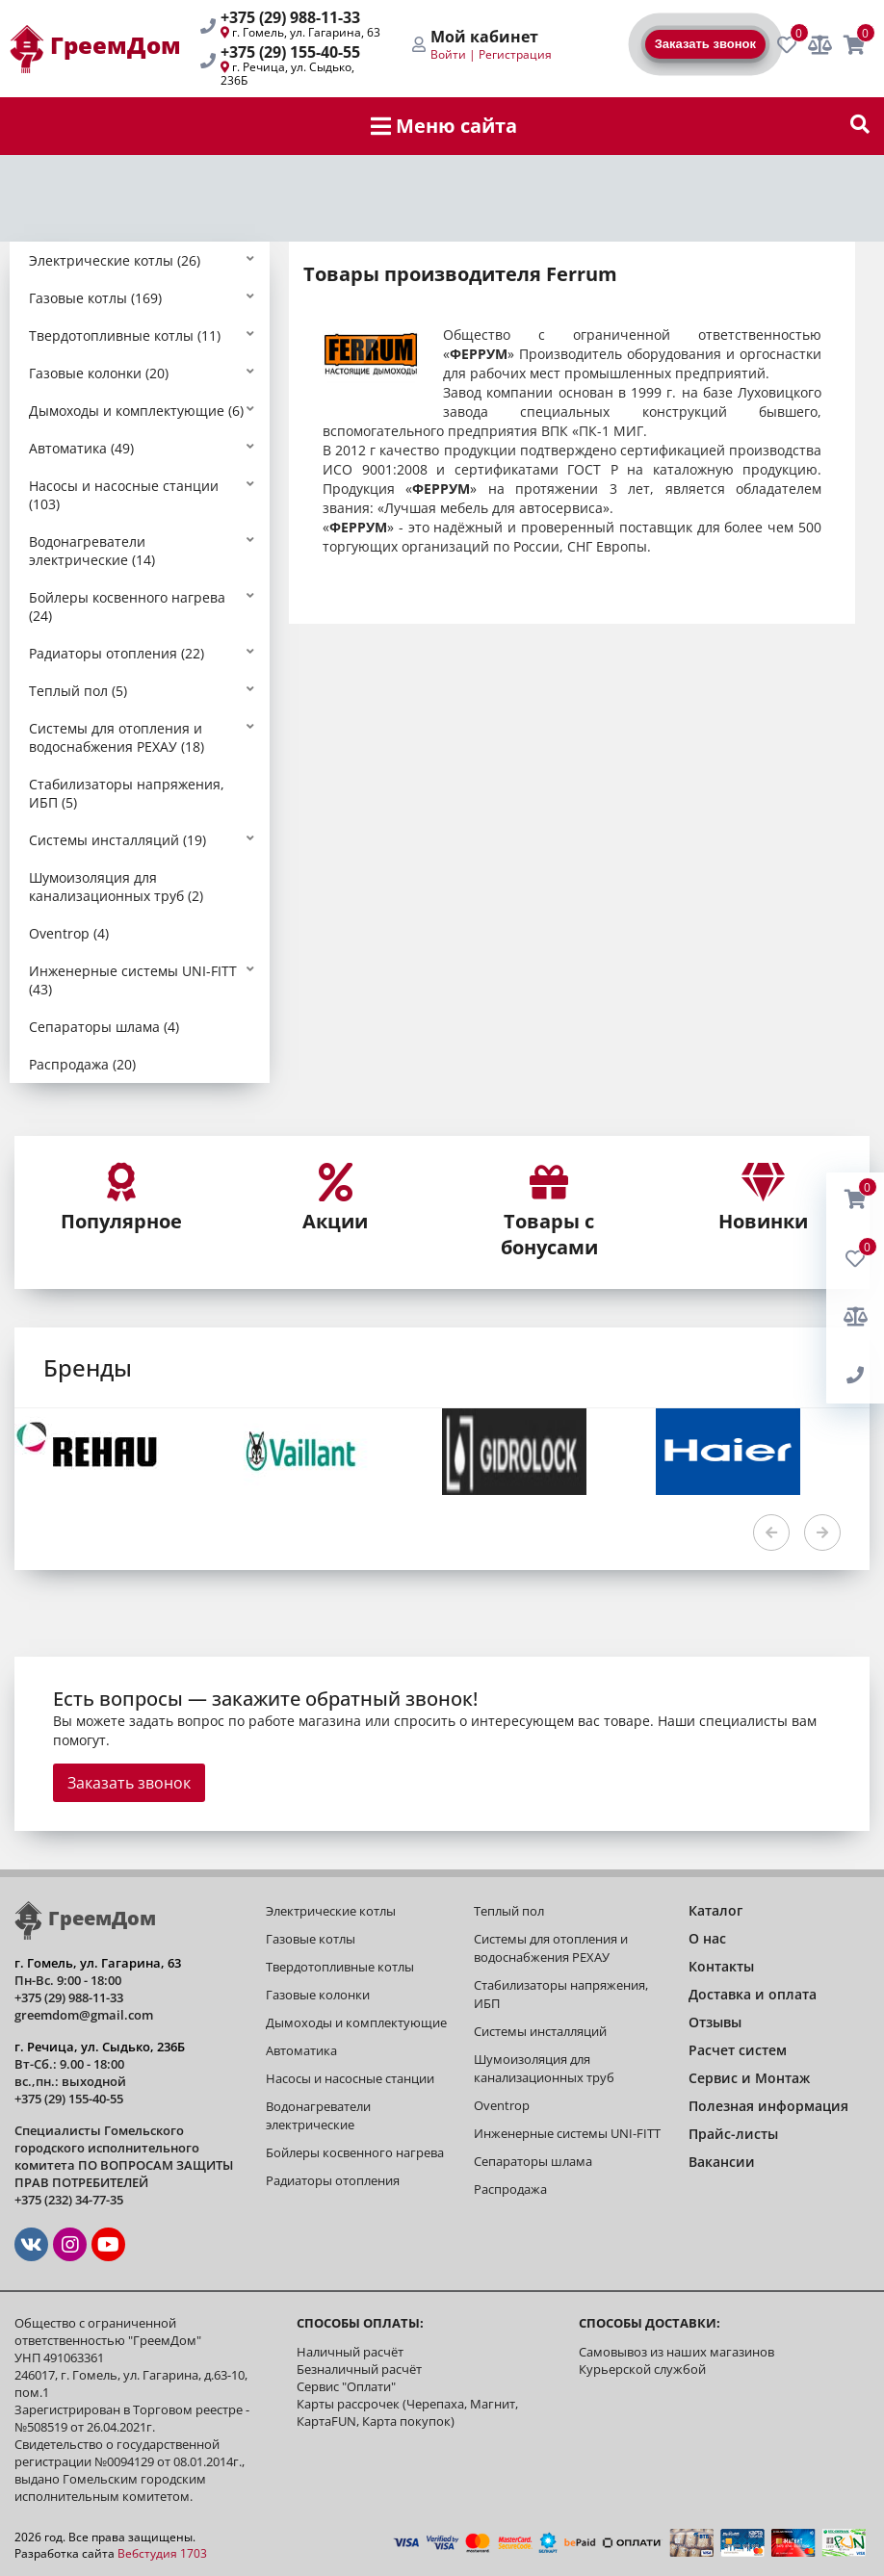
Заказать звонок (129, 1782)
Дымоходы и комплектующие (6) (136, 410)
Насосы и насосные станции (350, 2078)
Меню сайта (444, 126)
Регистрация (515, 54)
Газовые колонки (318, 1994)
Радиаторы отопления (333, 2180)
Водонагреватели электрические (318, 2115)
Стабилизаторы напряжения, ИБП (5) (126, 793)
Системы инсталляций (540, 2031)
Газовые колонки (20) (99, 373)
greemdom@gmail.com (83, 2014)
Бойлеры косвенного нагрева (355, 2152)
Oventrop (502, 2105)
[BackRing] (855, 1375)
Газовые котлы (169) (95, 298)
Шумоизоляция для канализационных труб (544, 2068)
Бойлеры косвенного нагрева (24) (127, 606)
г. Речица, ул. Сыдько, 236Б (287, 74)
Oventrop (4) (69, 933)
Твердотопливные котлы (340, 1966)
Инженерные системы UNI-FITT (567, 2133)
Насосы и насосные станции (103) (124, 495)
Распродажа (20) (82, 1064)
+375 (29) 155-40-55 (290, 52)
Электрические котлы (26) (114, 260)
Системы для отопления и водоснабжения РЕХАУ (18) (116, 737)
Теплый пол (509, 1910)
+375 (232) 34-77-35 (68, 2199)
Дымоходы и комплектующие (356, 2022)
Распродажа (510, 2189)
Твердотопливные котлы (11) (125, 335)
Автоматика (301, 2050)
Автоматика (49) (81, 448)
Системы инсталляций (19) (117, 840)
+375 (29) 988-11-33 (290, 17)
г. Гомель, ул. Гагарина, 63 (306, 32)
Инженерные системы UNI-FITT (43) (133, 980)
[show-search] (860, 126)
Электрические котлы (331, 1910)
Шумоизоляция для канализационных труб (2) (116, 886)
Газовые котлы (310, 1938)
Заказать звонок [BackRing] (705, 44)
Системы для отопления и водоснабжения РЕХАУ (551, 1948)
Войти (448, 54)
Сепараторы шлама (533, 2161)
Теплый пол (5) (78, 691)
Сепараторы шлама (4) (104, 1027)
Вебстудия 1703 (162, 2553)
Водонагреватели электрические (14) (92, 550)
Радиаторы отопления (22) (116, 653)
